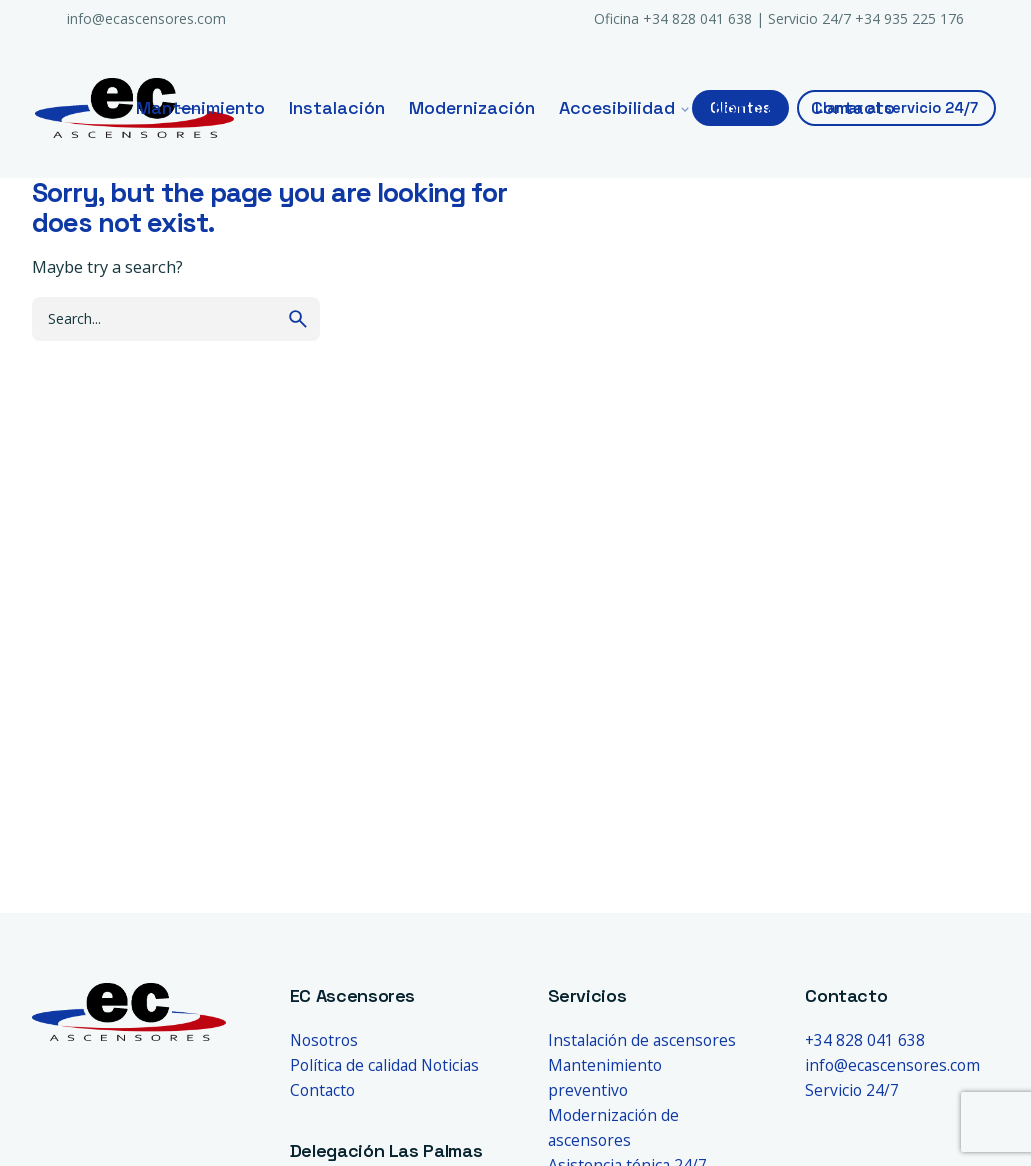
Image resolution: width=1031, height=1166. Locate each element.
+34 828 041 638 (865, 1040)
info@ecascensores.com (146, 18)
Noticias (450, 1065)
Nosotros (324, 1040)
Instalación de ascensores (642, 1040)
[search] (298, 319)
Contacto (322, 1090)
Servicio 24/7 (852, 1090)
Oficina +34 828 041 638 (673, 18)
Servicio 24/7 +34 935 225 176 (866, 18)
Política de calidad (353, 1065)
